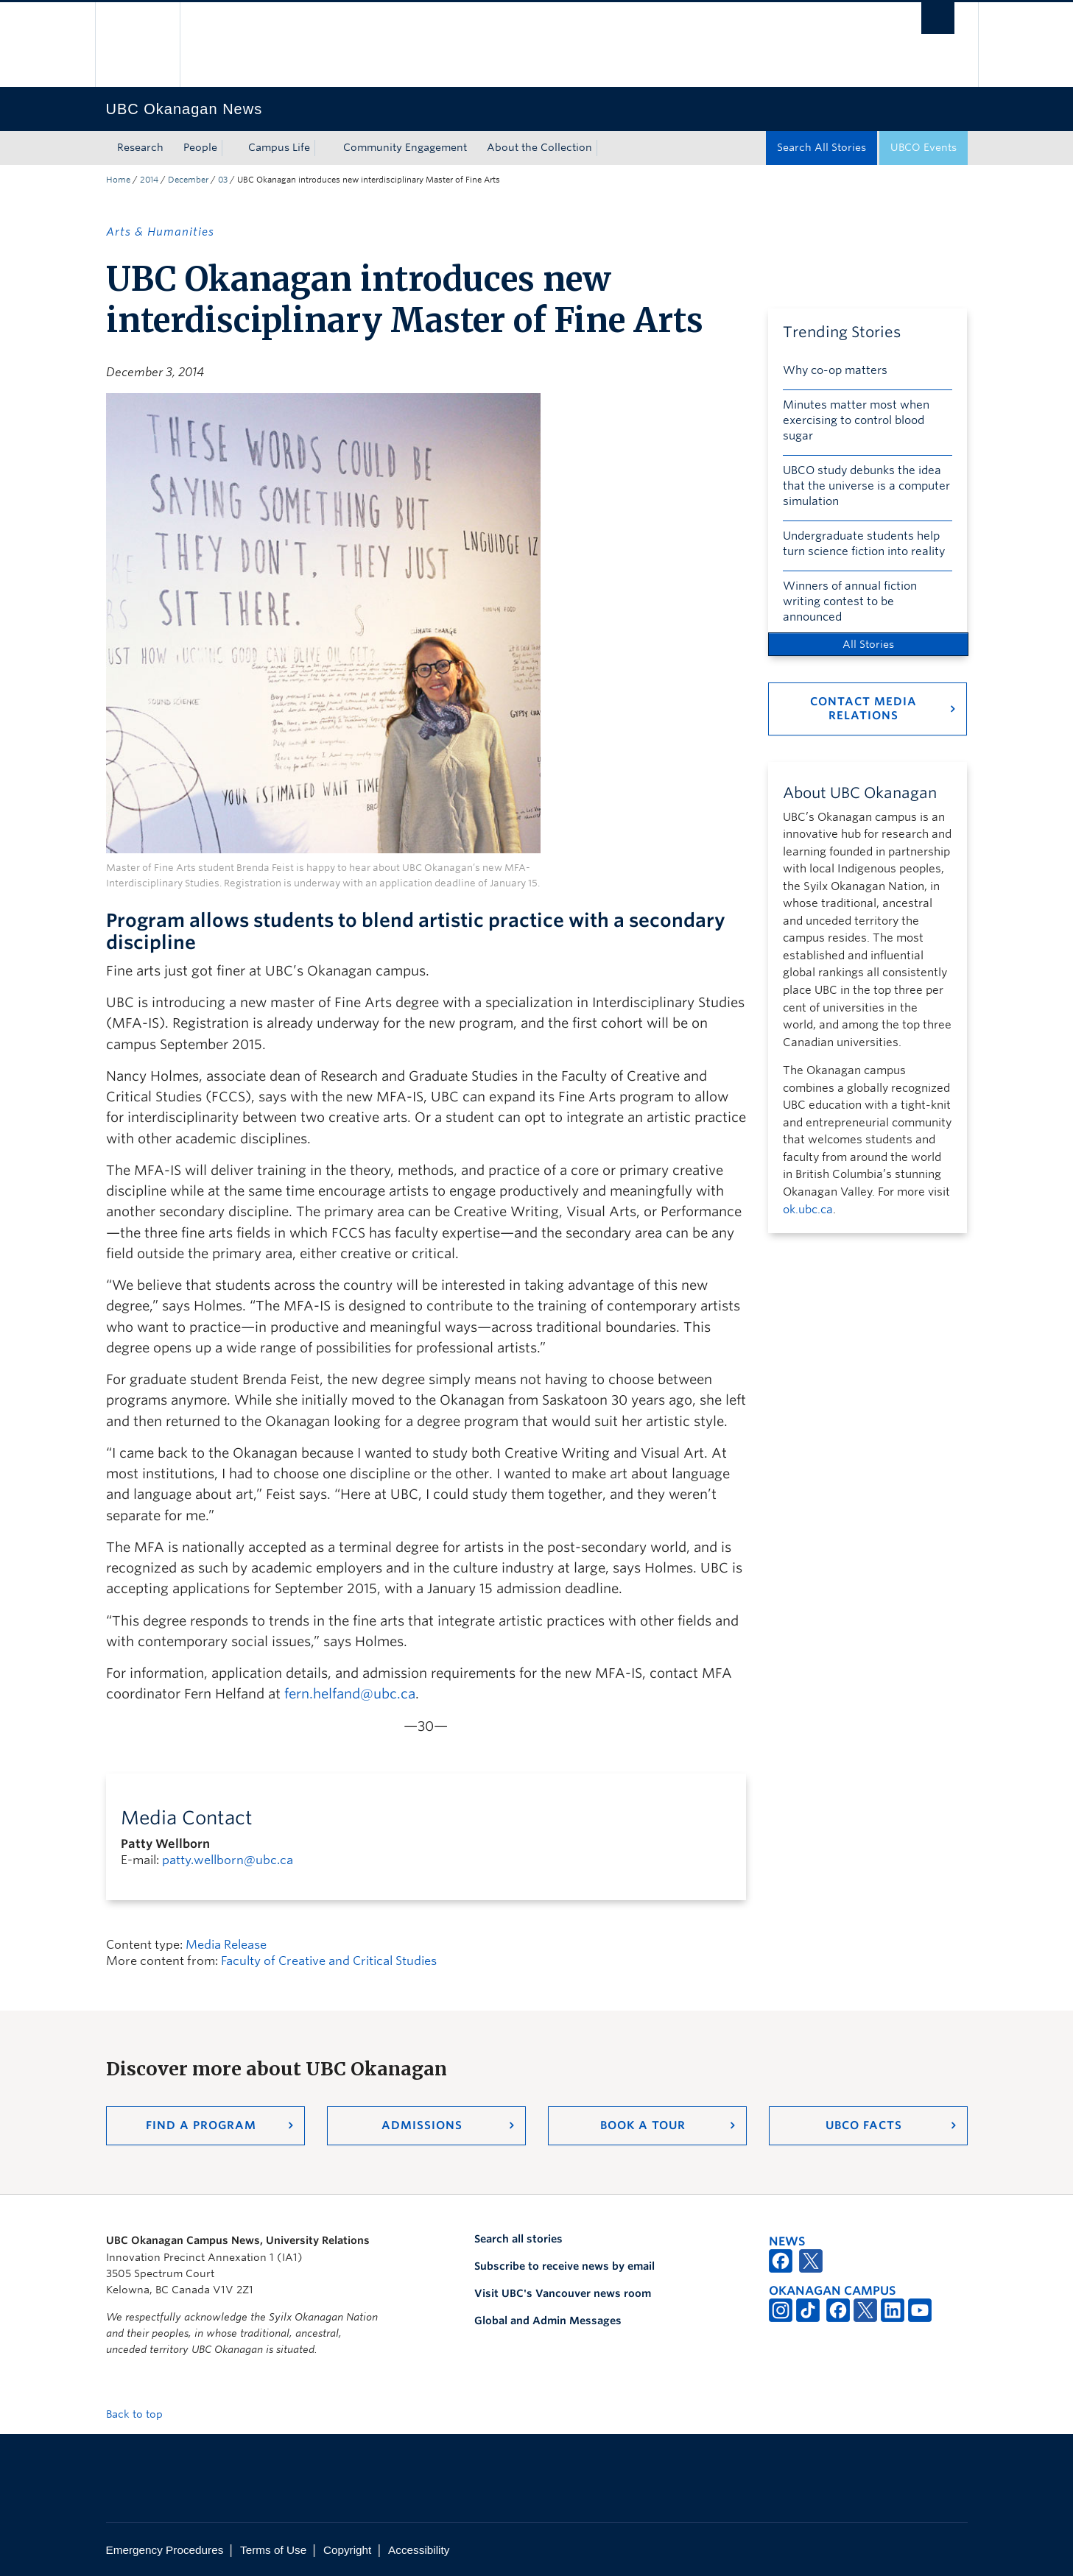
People (200, 147)
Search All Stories (821, 147)
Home (118, 179)
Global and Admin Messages (548, 2320)
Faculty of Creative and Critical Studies (329, 1961)
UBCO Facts (864, 2125)
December (188, 179)
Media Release (226, 1945)
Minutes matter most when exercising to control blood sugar (856, 420)
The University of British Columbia (137, 44)
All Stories (868, 644)
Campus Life (279, 147)
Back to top (141, 2414)
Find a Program (201, 2125)
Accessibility (418, 2550)
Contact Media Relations (863, 708)
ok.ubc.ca (808, 1209)
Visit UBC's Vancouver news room (562, 2293)
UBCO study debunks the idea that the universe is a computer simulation (866, 486)
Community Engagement (405, 147)
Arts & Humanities (160, 232)
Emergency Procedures (165, 2550)
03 (223, 179)
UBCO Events (923, 147)
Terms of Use (273, 2550)
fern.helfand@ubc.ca (349, 1693)
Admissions (421, 2125)
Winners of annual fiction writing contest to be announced (850, 601)
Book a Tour (643, 2125)
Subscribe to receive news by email (564, 2266)
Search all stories (518, 2239)
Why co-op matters (835, 370)
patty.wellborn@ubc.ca (227, 1860)
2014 (149, 179)
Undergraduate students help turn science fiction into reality (864, 543)
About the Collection (539, 147)
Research (140, 147)
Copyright (347, 2550)
